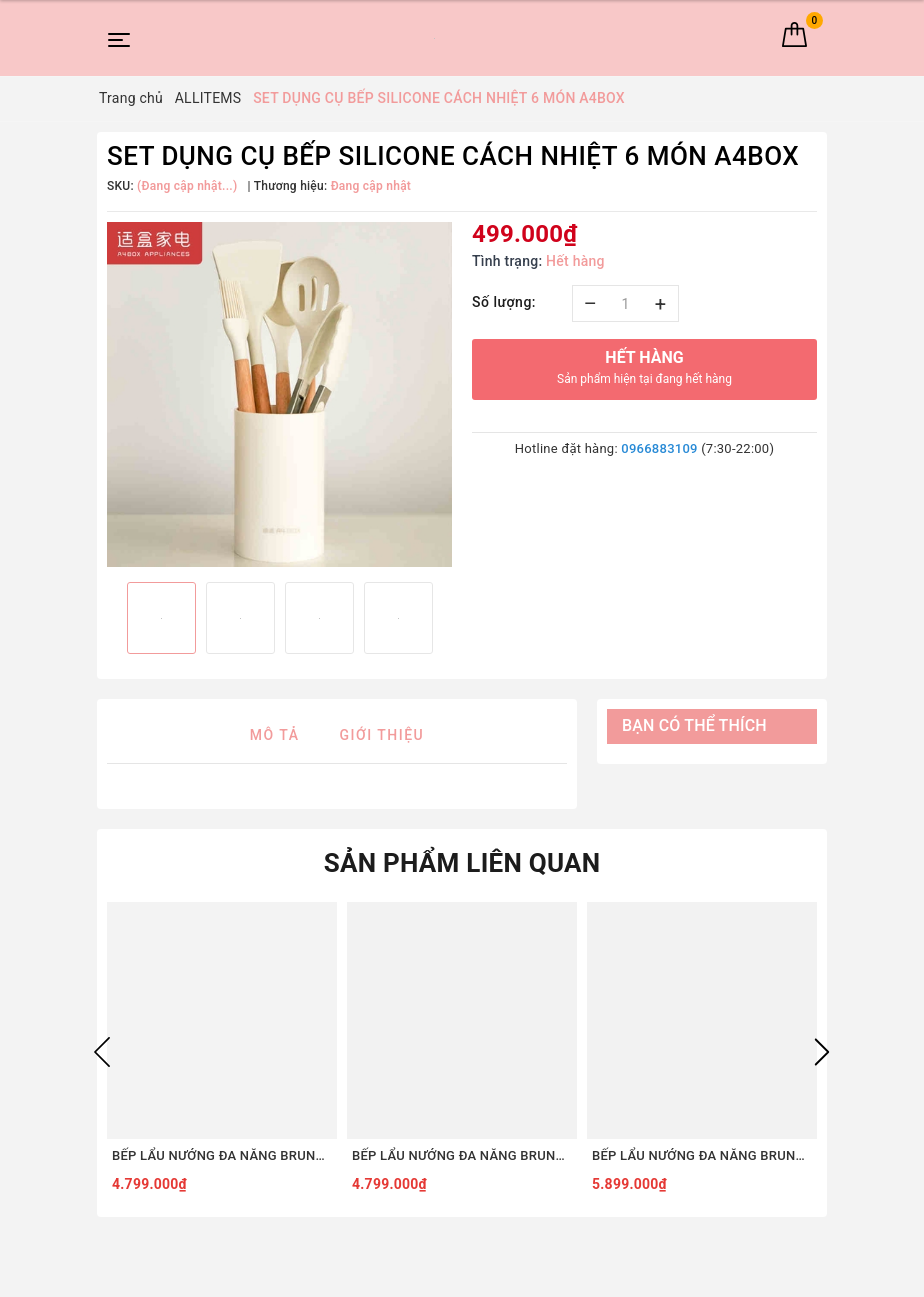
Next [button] (822, 1052)
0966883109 (659, 448)
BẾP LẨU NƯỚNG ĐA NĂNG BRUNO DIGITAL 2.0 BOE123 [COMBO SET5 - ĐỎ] (222, 1155)
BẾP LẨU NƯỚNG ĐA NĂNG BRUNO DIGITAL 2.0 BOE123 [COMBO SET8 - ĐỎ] (702, 1155)
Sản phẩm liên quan (462, 863)
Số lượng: (504, 302)
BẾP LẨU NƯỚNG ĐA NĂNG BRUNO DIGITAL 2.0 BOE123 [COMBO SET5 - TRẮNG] (462, 1155)
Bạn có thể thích (694, 725)
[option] (279, 394)
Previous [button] (102, 1052)
